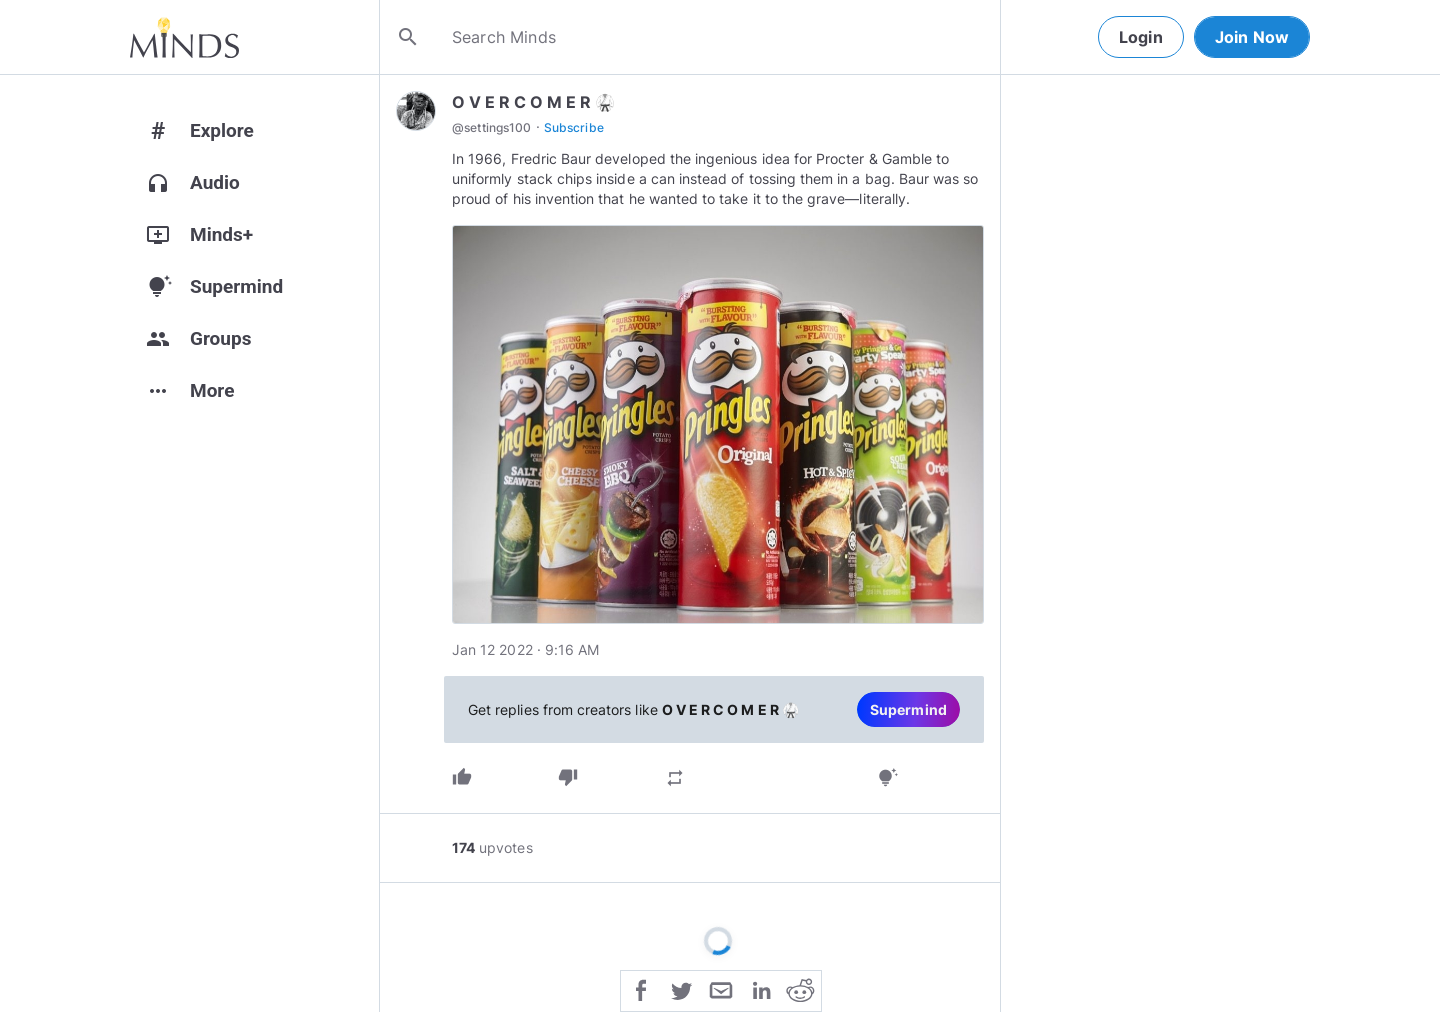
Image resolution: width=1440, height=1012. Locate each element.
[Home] (184, 37)
